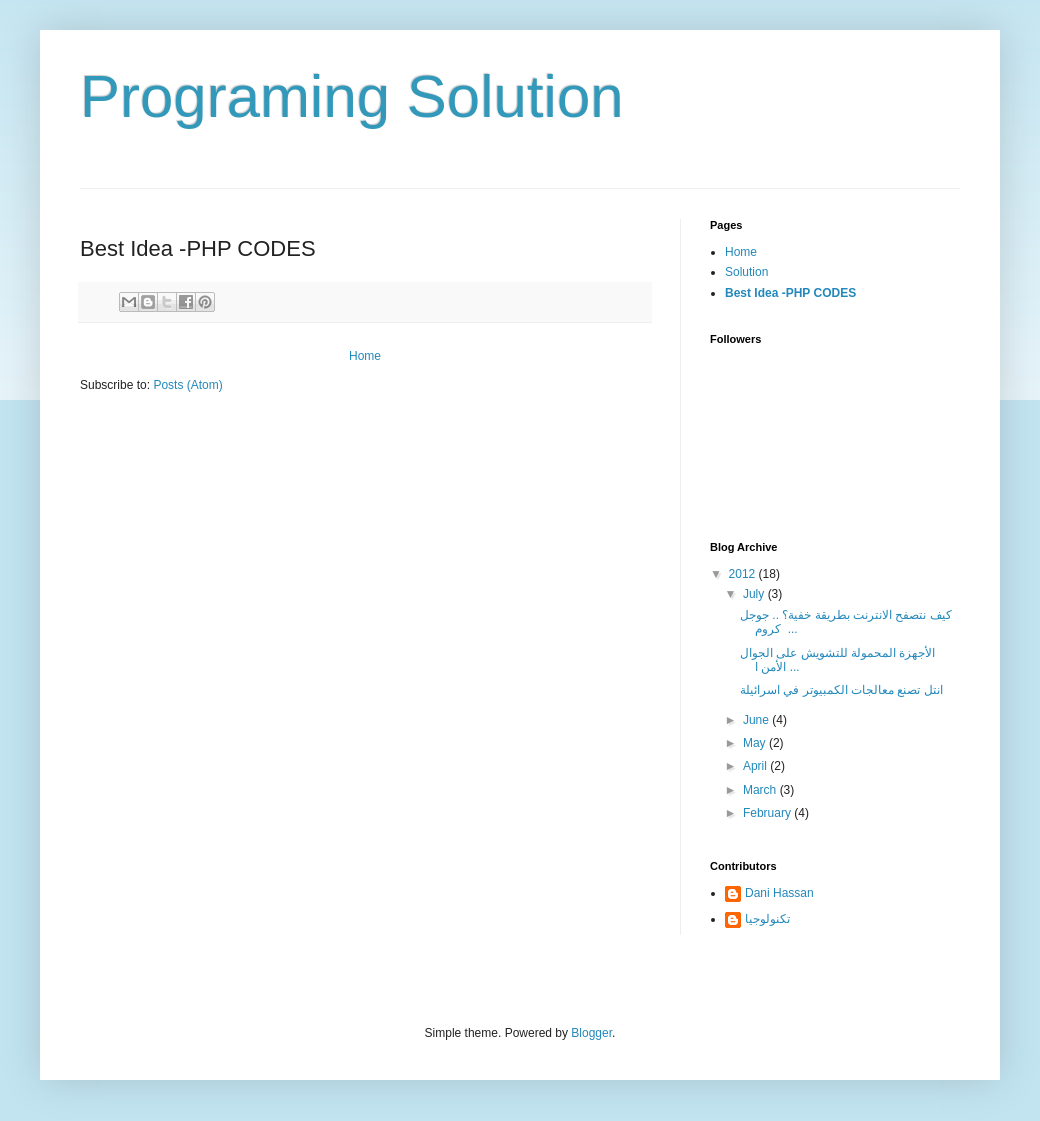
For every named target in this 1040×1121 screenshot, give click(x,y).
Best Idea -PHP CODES (790, 293)
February (768, 813)
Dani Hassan (779, 893)
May (756, 743)
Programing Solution (352, 96)
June (757, 720)
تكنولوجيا (767, 919)
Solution (746, 272)
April (756, 766)
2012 (744, 574)
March (761, 790)
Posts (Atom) (187, 385)
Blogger (591, 1033)
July (755, 594)
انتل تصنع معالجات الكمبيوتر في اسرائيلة (841, 690)
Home (365, 356)
